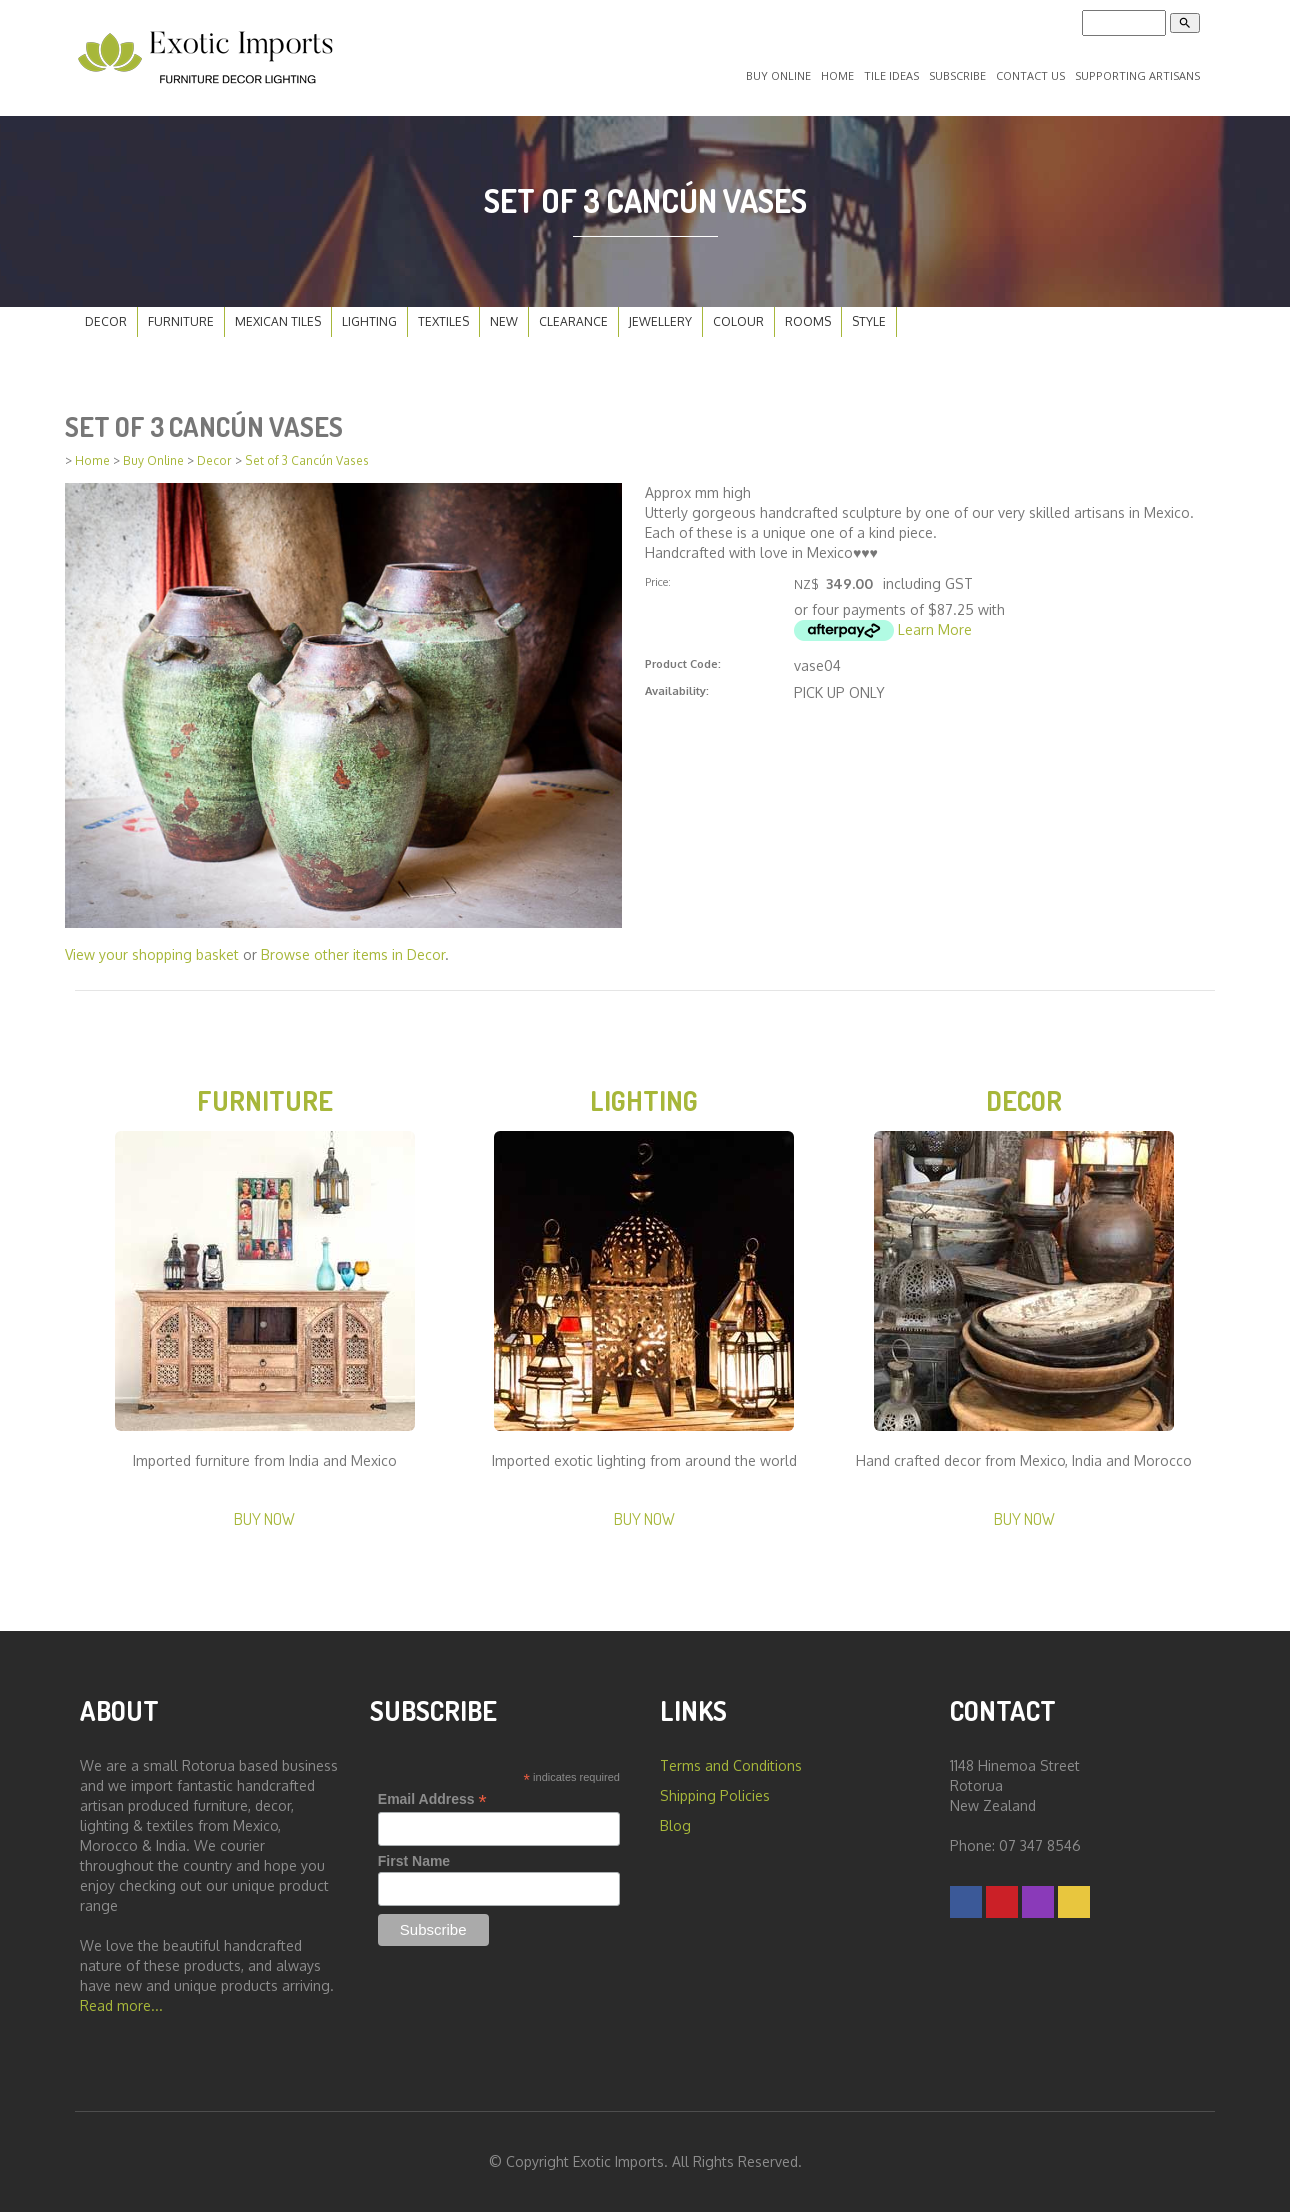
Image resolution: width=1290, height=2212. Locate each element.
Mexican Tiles (278, 321)
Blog (675, 1825)
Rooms (808, 321)
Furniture (181, 321)
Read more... (121, 2005)
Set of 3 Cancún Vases (307, 460)
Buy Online (778, 75)
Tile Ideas (891, 75)
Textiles (443, 321)
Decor (106, 321)
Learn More (935, 629)
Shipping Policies (715, 1795)
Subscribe (957, 75)
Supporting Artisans (1137, 75)
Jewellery (660, 321)
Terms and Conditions (731, 1765)
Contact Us (1030, 75)
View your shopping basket (152, 954)
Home (837, 75)
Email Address (432, 1799)
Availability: (677, 690)
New (504, 321)
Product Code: (683, 663)
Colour (738, 321)
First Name (414, 1861)
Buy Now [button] (264, 1518)
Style (869, 321)
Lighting (369, 321)
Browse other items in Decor (353, 954)
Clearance (573, 321)
